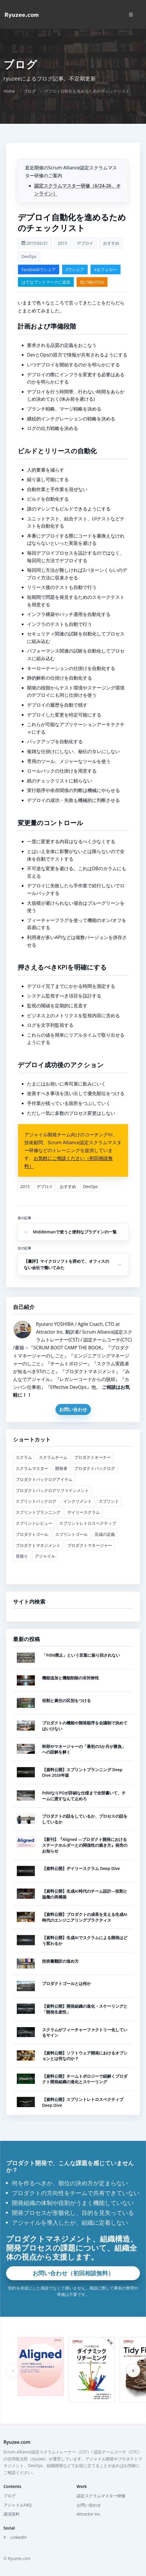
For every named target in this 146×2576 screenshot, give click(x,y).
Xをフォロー (105, 269)
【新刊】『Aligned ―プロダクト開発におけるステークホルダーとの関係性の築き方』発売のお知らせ (84, 1845)
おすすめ (111, 243)
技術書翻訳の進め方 (60, 1961)
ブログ (30, 91)
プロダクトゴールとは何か (66, 1983)
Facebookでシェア (38, 269)
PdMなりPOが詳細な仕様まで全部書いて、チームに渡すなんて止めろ (84, 1795)
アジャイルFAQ (17, 2505)
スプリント (109, 1501)
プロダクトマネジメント (38, 1545)
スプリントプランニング (38, 1512)
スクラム (24, 1457)
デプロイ (85, 243)
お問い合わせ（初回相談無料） (73, 2273)
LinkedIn (18, 2537)
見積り (22, 1556)
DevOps (28, 256)
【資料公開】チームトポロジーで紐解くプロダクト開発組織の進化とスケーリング (84, 2079)
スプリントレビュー (34, 1523)
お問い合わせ (73, 1409)
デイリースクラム (83, 1512)
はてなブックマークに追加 (45, 282)
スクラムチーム (53, 1457)
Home (9, 91)
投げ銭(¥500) (92, 282)
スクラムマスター (32, 1468)
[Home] (21, 14)
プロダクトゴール (32, 1534)
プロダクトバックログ (94, 1468)
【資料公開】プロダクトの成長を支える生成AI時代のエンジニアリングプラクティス (84, 1917)
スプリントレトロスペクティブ (87, 1523)
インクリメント (77, 1501)
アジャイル (45, 1556)
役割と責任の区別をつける (66, 1700)
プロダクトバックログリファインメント (52, 1490)
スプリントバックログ (36, 1501)
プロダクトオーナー (92, 1457)
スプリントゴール (71, 1534)
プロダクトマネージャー (89, 1545)
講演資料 (11, 2514)
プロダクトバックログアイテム (44, 1479)
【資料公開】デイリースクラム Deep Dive (81, 1868)
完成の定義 (105, 1534)
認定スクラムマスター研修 (101, 2495)
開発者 (61, 1468)
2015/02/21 (34, 243)
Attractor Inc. (89, 2514)
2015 (62, 243)
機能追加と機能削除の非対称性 (70, 1678)
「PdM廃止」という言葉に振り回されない (81, 1655)
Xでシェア (75, 269)
